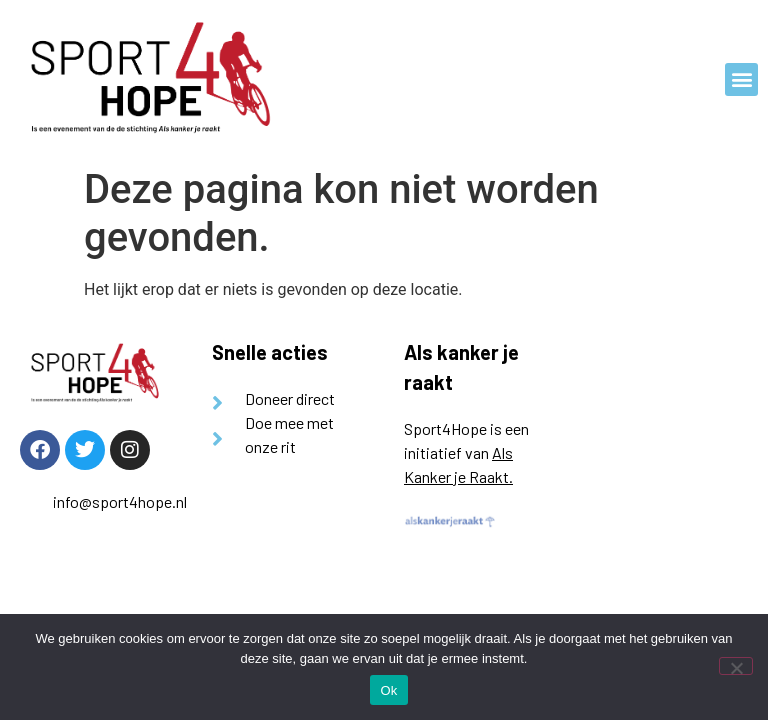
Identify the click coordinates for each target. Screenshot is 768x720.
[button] (741, 79)
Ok (388, 690)
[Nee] (736, 666)
